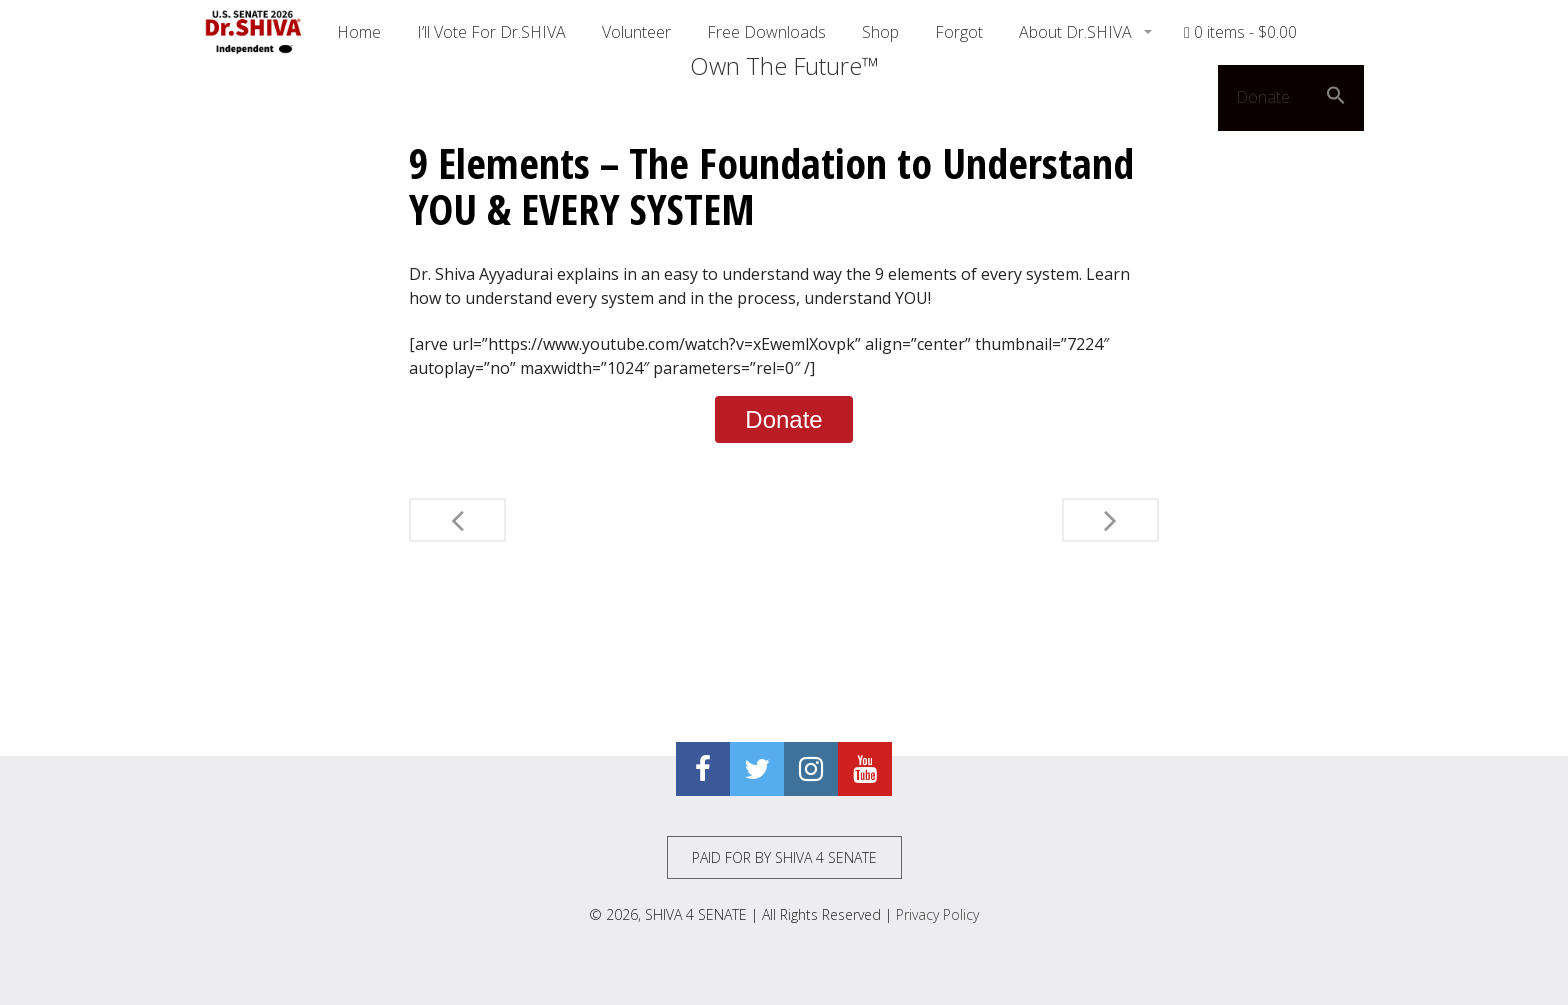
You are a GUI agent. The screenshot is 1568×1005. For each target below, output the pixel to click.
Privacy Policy (937, 914)
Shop (880, 32)
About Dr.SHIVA (1077, 32)
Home (359, 32)
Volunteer (636, 32)
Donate (1263, 97)
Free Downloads (766, 32)
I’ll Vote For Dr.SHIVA (491, 32)
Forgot (959, 32)
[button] (1336, 98)
